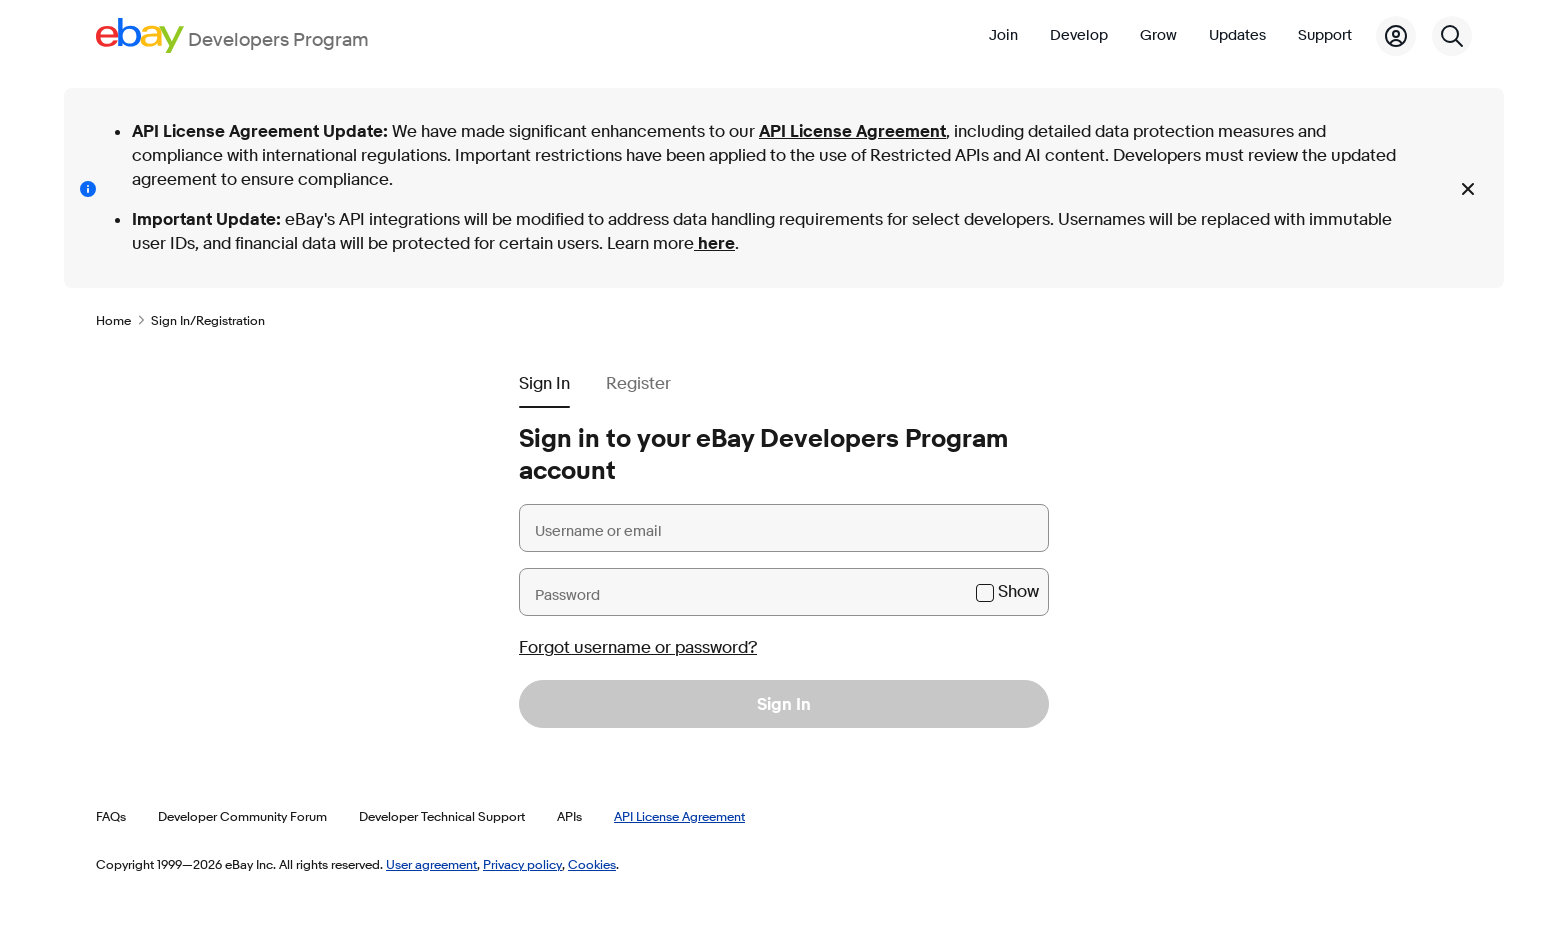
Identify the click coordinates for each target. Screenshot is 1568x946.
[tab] (544, 376)
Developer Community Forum (242, 816)
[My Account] (1396, 36)
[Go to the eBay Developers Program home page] (232, 35)
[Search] (1452, 36)
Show (1018, 591)
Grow (1158, 35)
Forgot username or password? (638, 647)
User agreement (431, 864)
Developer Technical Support (442, 816)
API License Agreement (852, 131)
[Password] (784, 592)
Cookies (592, 864)
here (714, 243)
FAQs (111, 816)
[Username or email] (784, 528)
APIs (569, 816)
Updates (1237, 35)
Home (113, 320)
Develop (1079, 35)
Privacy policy (522, 864)
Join (1003, 35)
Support (1325, 35)
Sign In (784, 704)
